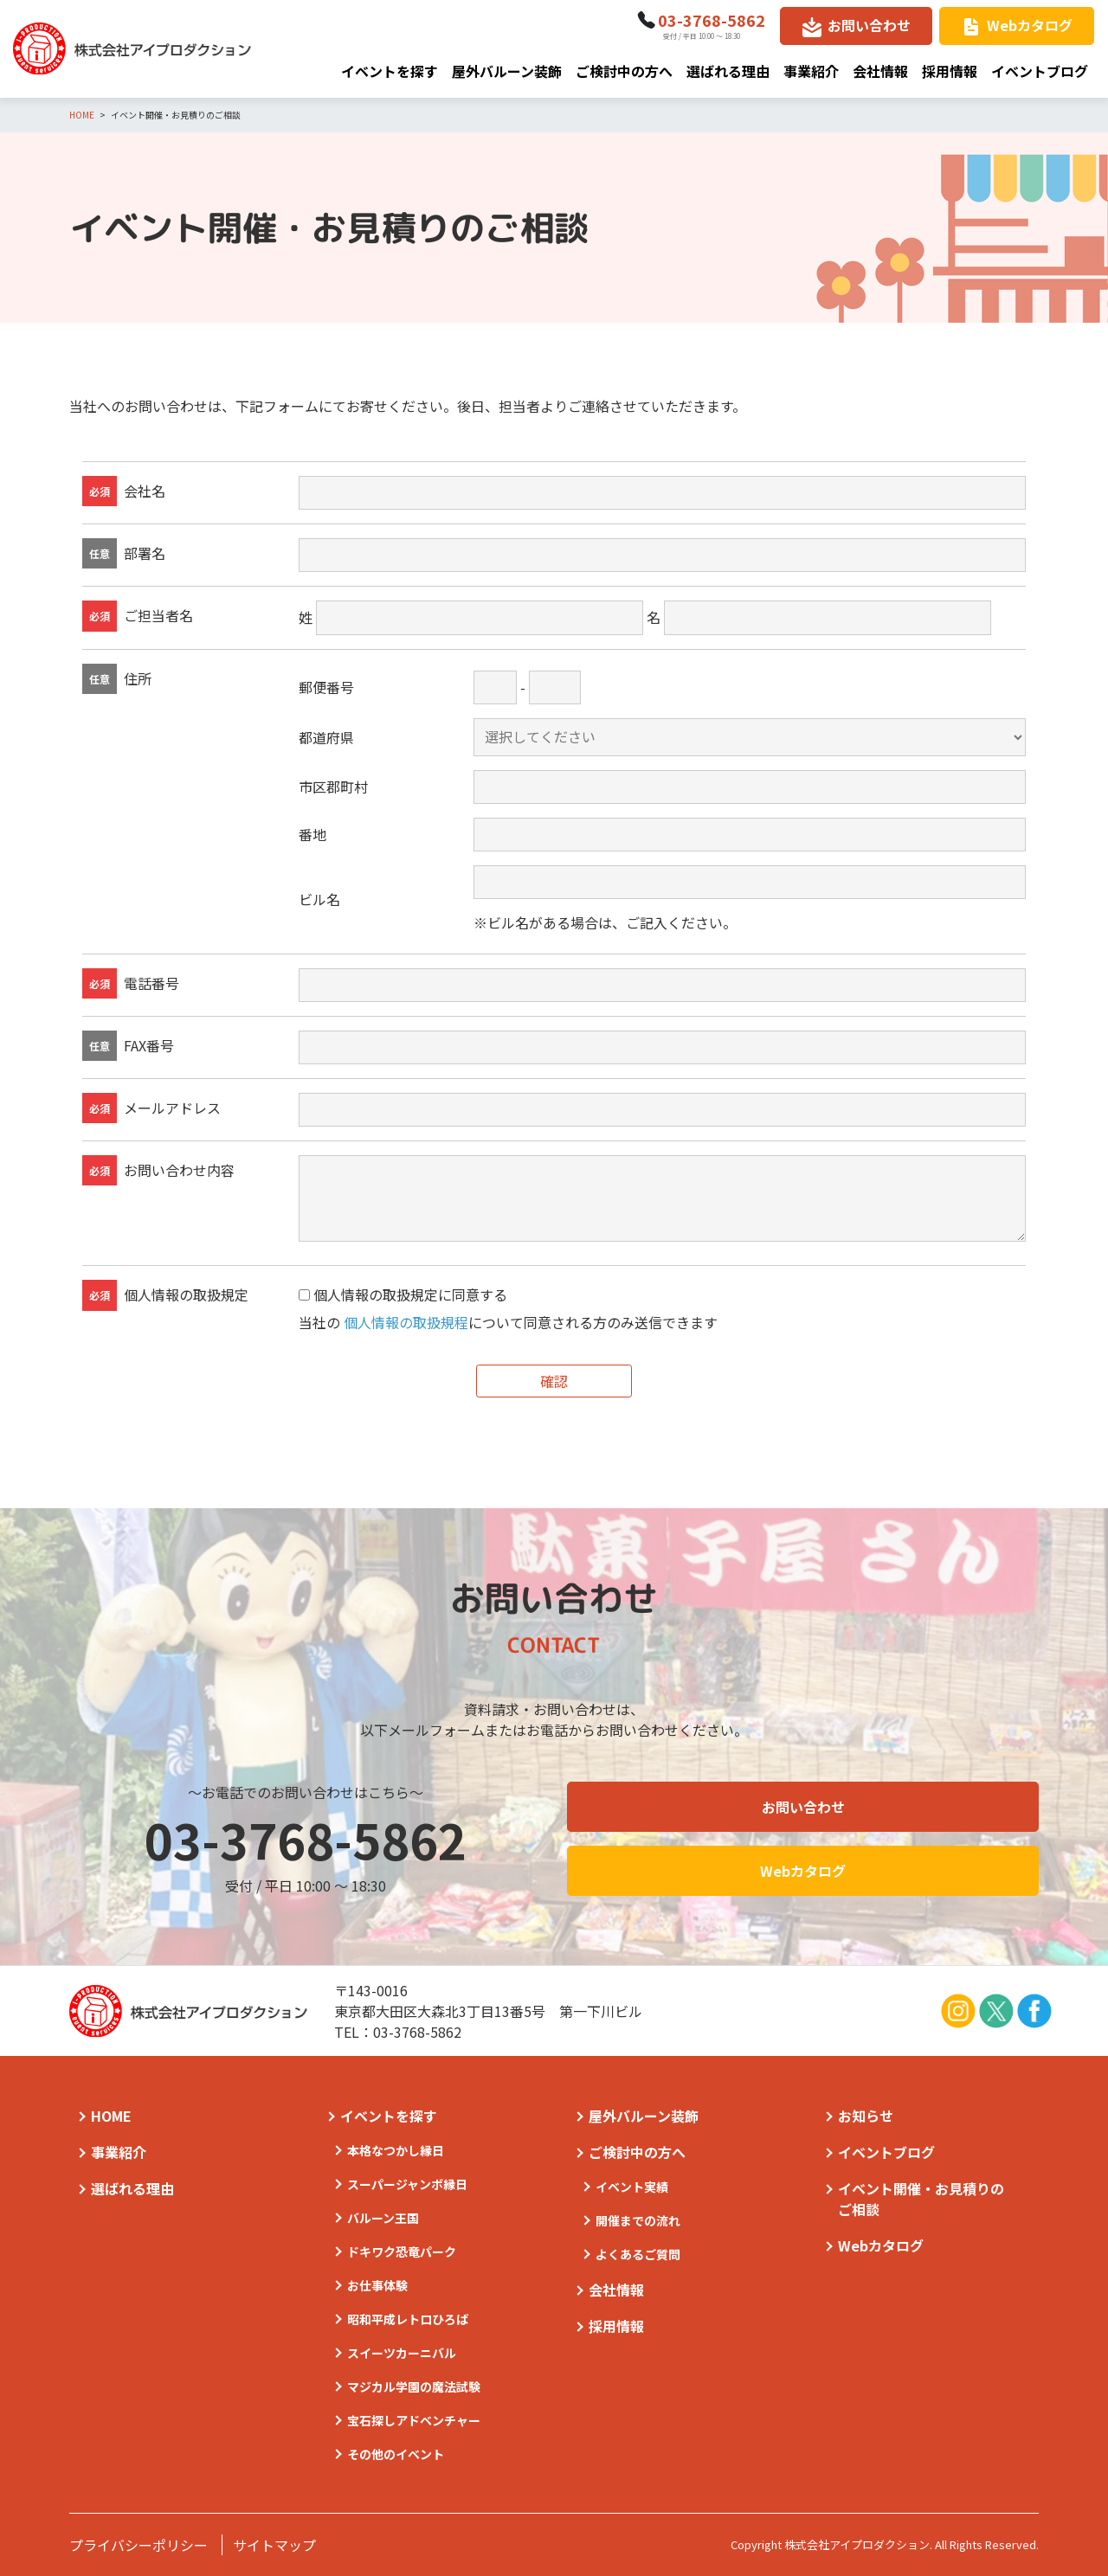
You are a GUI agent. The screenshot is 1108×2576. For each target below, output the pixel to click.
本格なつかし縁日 (395, 2150)
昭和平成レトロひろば (407, 2319)
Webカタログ (1030, 25)
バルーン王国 (383, 2217)
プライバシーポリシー (138, 2544)
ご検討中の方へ (624, 71)
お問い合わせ (869, 25)
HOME (111, 2115)
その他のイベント (395, 2454)
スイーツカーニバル (401, 2352)
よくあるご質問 (638, 2254)
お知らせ (865, 2115)
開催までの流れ (638, 2220)
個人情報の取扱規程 (406, 1322)
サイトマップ (274, 2544)
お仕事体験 (377, 2285)
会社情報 (880, 71)
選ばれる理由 (728, 71)
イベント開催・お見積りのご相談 (921, 2198)
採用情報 (949, 71)
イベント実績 (632, 2186)
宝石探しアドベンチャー (413, 2420)
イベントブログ (1039, 71)
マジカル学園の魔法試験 (413, 2386)
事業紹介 (811, 71)
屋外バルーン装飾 (507, 71)
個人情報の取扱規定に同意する (410, 1295)
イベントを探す (389, 71)
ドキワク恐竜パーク (401, 2251)
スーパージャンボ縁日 (407, 2184)
